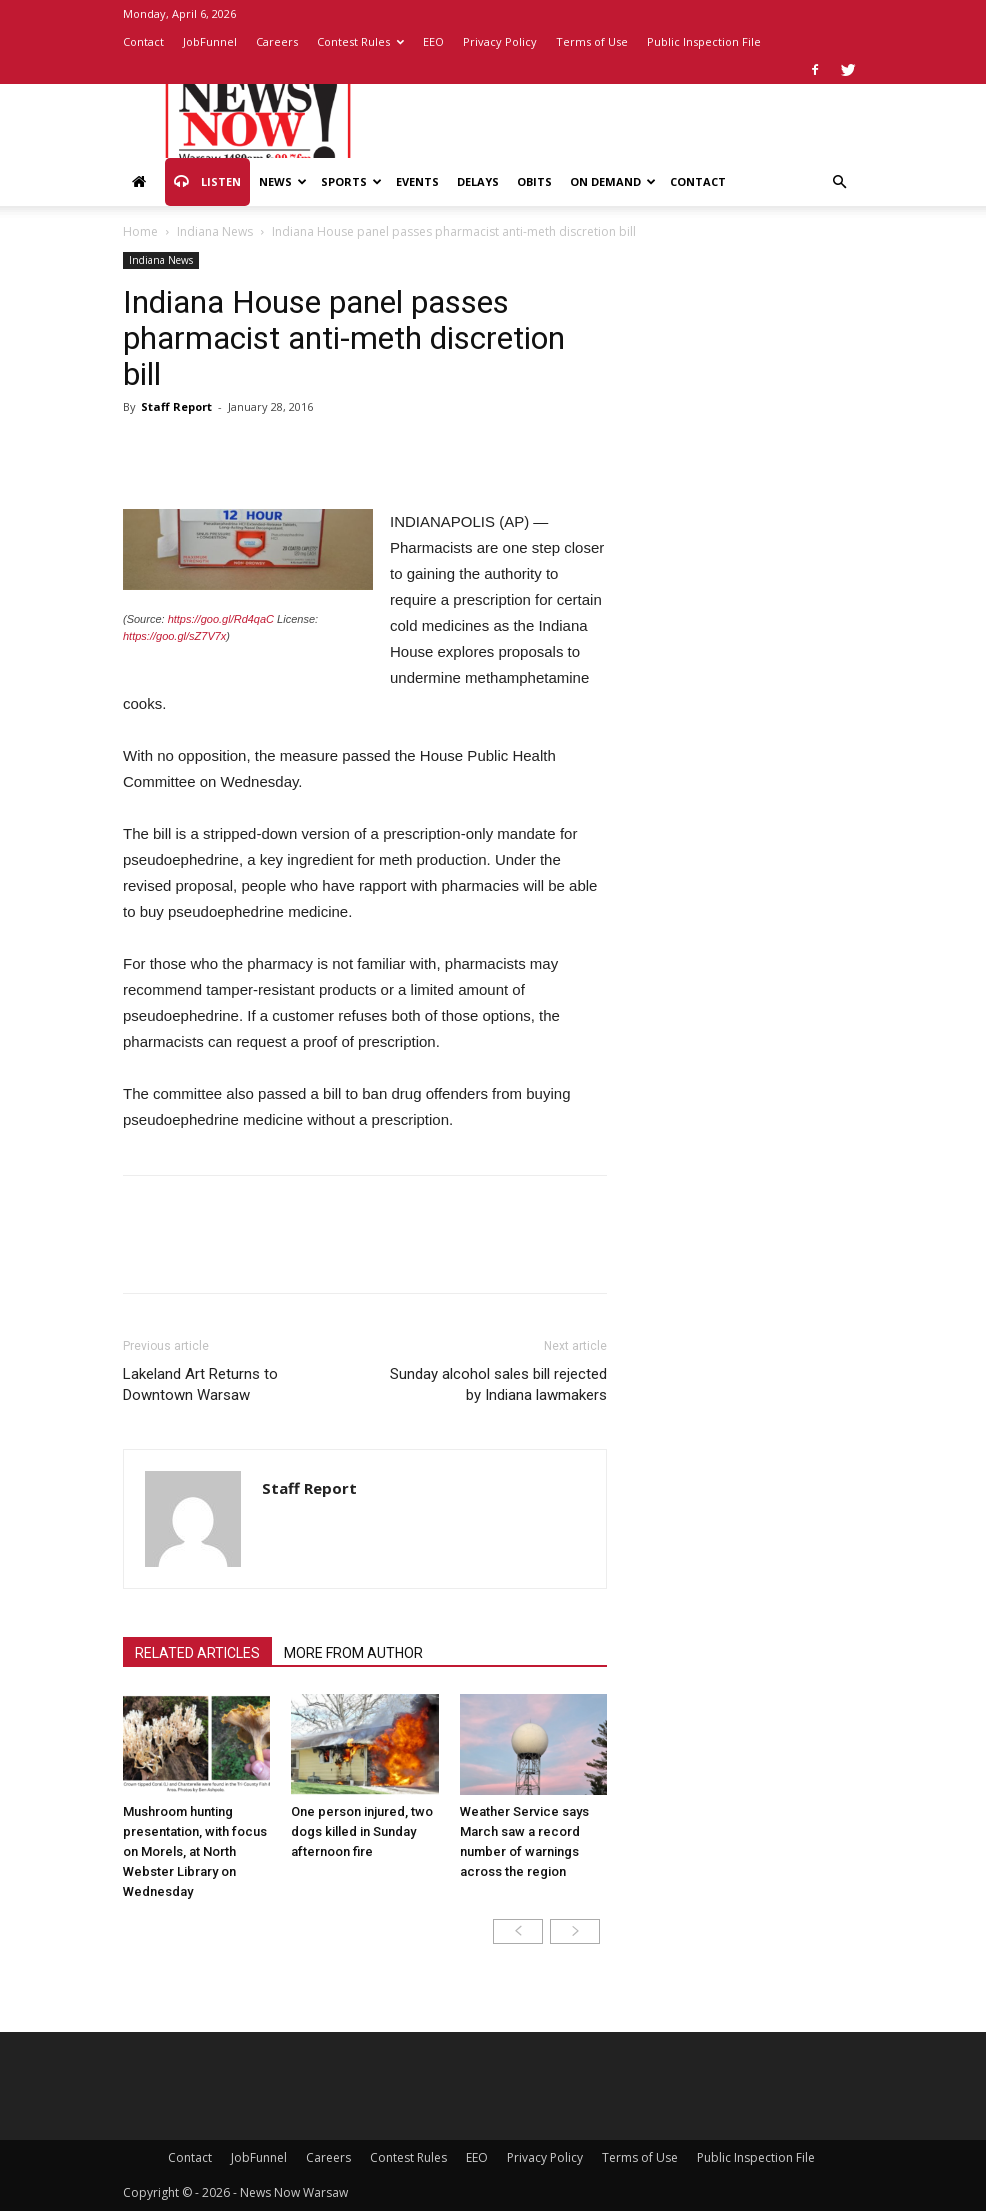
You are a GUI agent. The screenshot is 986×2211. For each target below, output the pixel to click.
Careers (277, 41)
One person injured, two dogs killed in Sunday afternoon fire (362, 1831)
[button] (839, 182)
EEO (433, 41)
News (283, 181)
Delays (478, 181)
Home (140, 231)
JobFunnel (210, 41)
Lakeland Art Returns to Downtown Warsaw (200, 1384)
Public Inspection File (704, 41)
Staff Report (176, 406)
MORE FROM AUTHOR (353, 1653)
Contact (143, 41)
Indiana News (215, 231)
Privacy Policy (500, 41)
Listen (207, 182)
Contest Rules (360, 41)
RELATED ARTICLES (197, 1653)
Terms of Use (592, 41)
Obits (534, 181)
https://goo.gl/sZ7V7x (174, 636)
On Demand (613, 181)
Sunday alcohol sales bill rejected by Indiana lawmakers (498, 1384)
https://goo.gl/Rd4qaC (221, 619)
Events (417, 181)
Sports (351, 181)
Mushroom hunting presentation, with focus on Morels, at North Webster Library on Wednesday (195, 1851)
